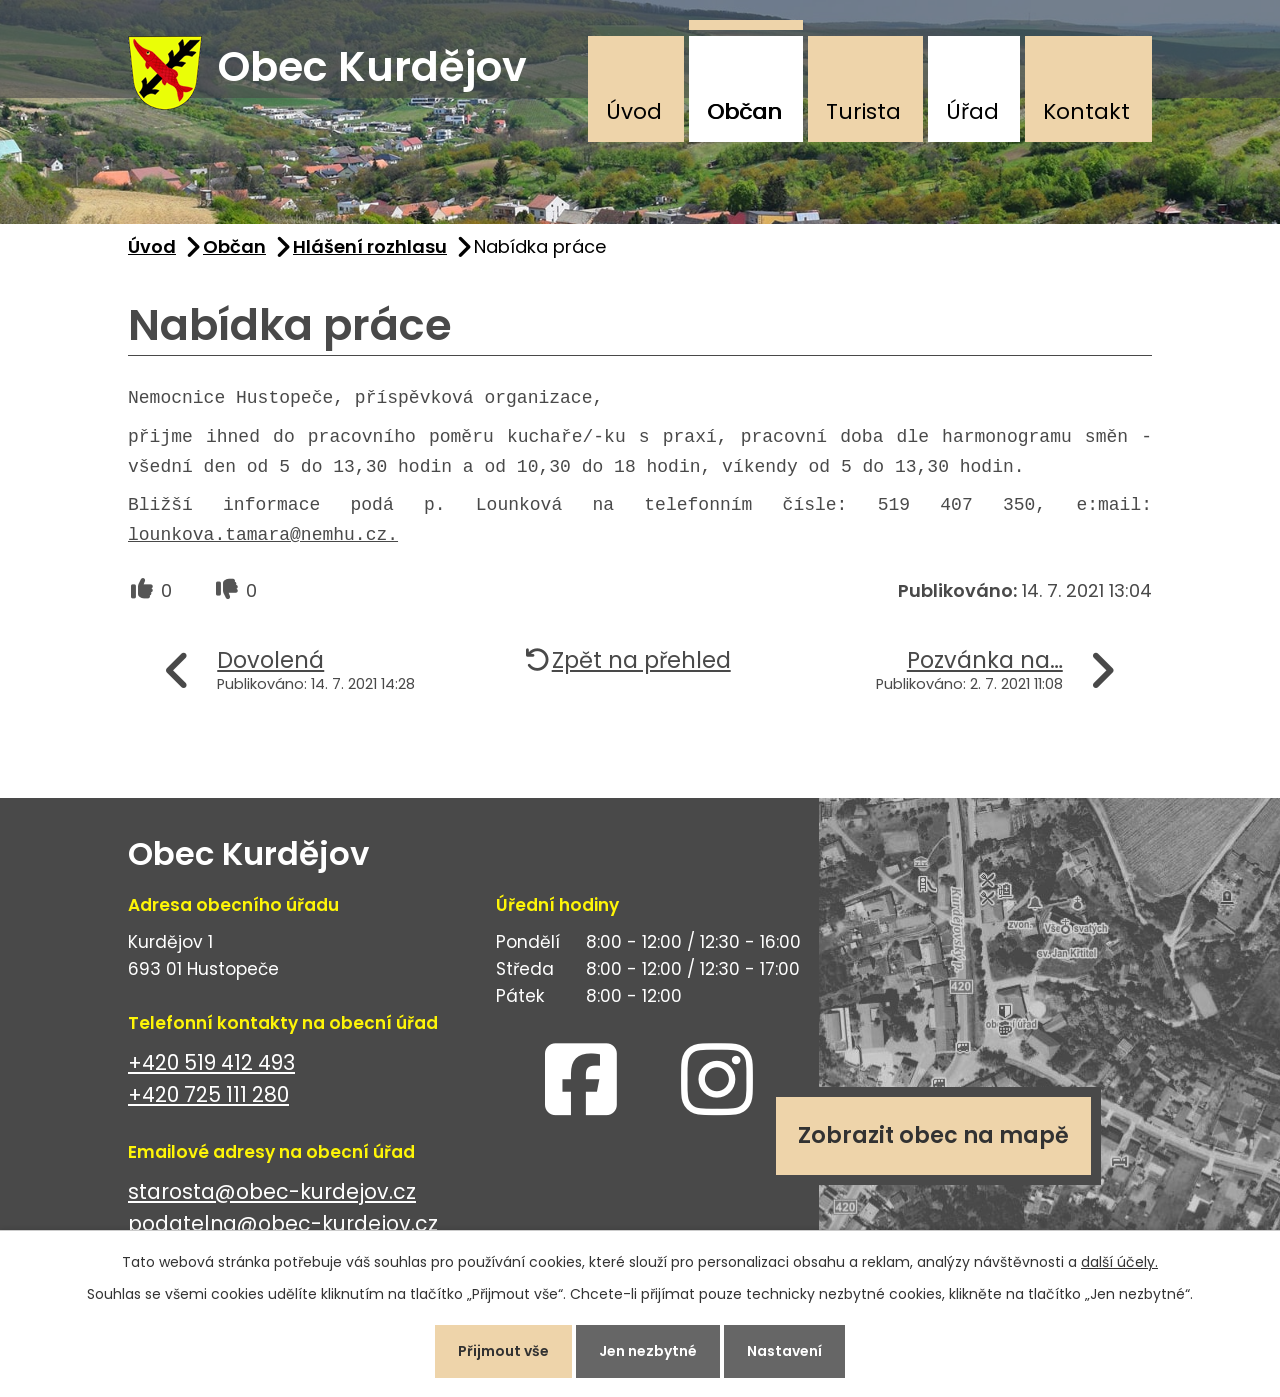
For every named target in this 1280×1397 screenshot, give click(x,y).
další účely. (1119, 1262)
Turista (863, 111)
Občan (744, 111)
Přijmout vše (503, 1351)
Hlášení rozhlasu (370, 246)
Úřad (972, 111)
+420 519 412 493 (211, 1062)
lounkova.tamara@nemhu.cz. (263, 536)
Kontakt (1086, 111)
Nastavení (784, 1351)
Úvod (634, 111)
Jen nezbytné (648, 1351)
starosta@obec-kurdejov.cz (272, 1191)
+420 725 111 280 (208, 1095)
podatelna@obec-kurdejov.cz (283, 1224)
